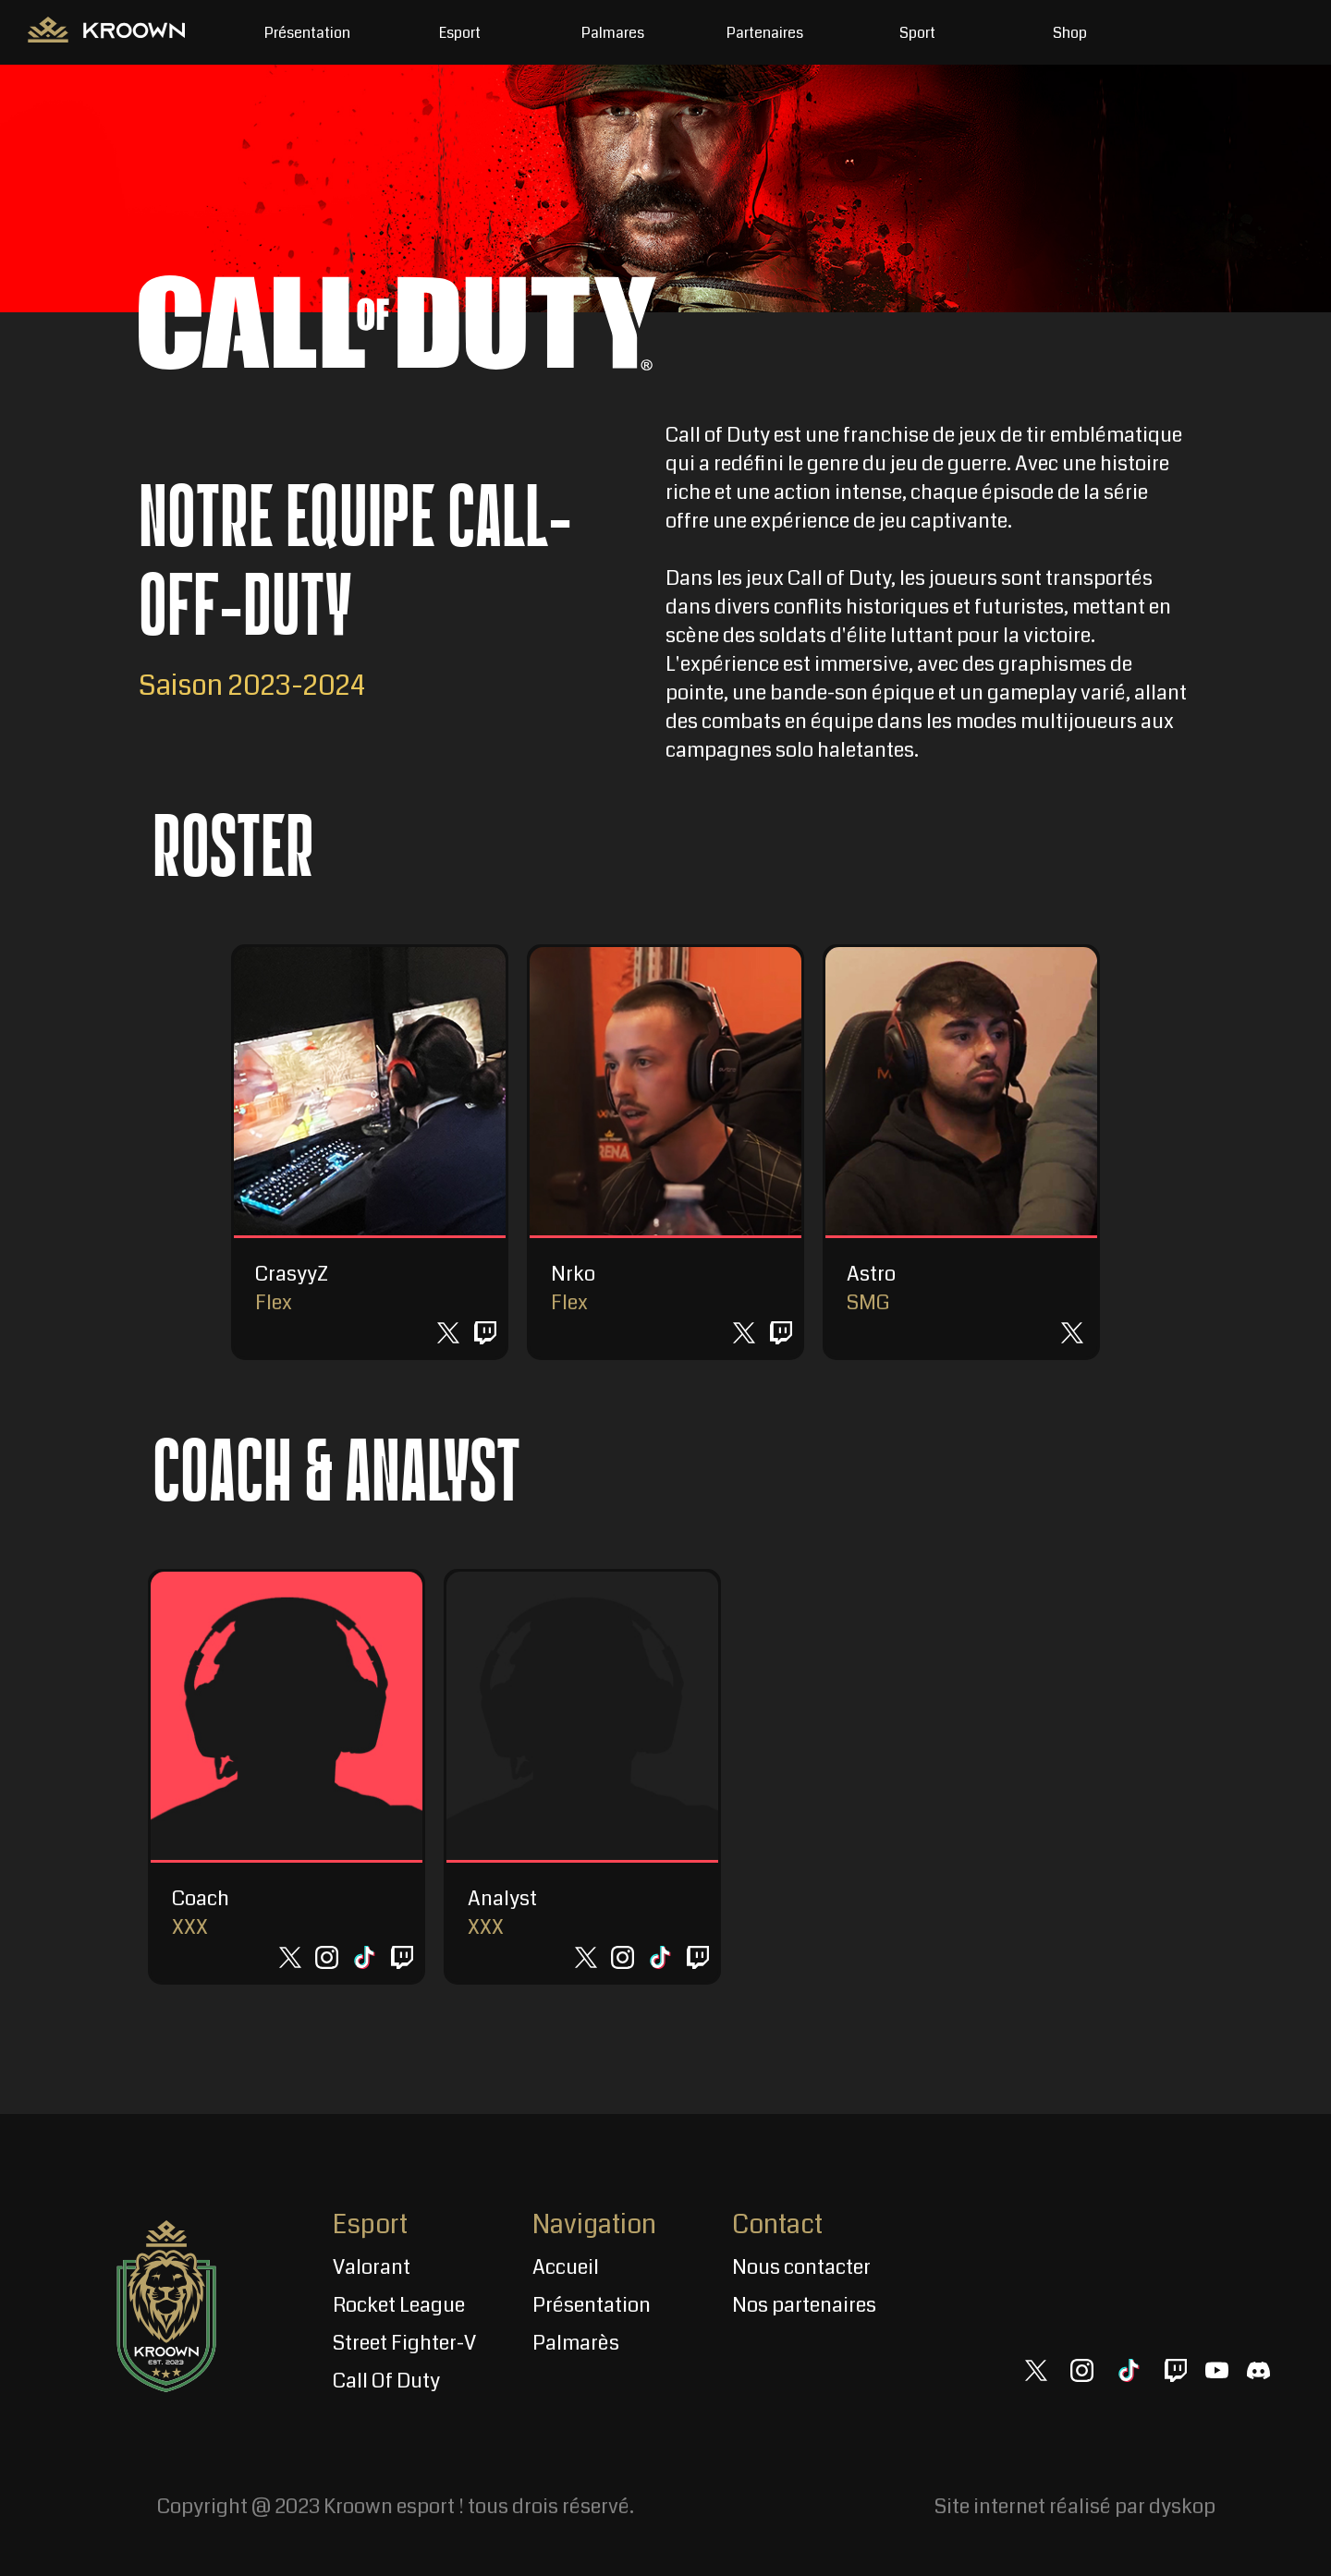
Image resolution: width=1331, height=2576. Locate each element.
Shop (1070, 32)
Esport (460, 32)
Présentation (307, 32)
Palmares (612, 32)
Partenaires (765, 32)
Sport (917, 32)
